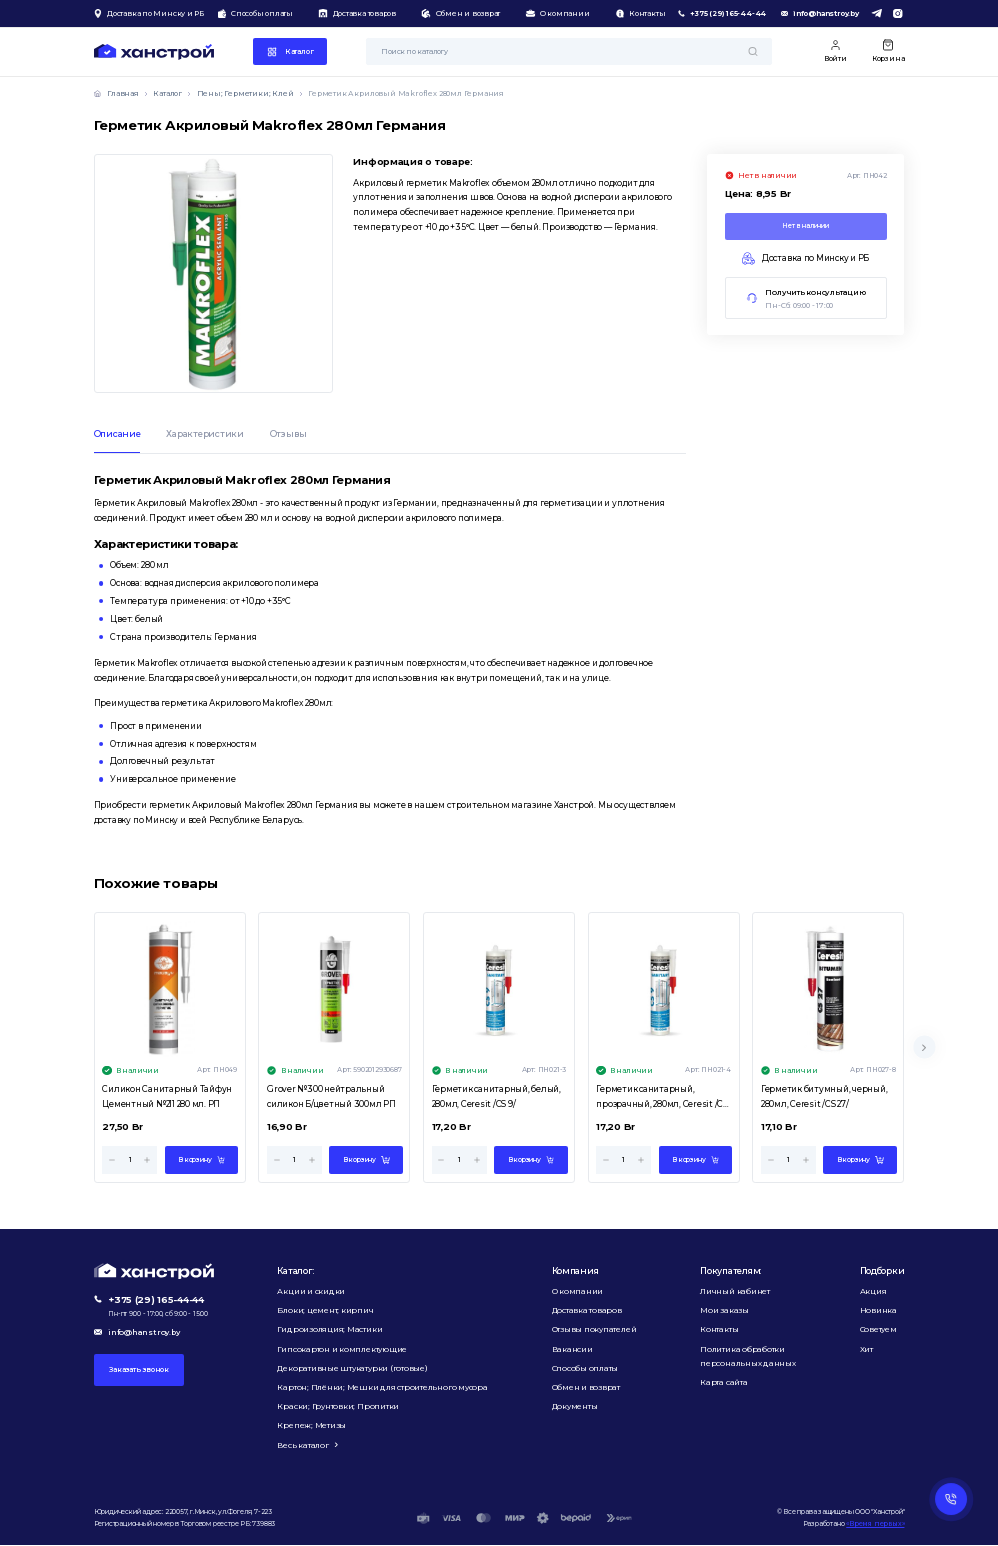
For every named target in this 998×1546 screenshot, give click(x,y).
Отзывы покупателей (594, 1329)
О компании (557, 13)
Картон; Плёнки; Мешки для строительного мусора (382, 1387)
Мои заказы (724, 1310)
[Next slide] (924, 1047)
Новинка (878, 1310)
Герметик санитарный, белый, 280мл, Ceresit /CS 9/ (496, 1096)
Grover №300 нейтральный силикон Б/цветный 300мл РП (331, 1096)
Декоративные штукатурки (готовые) (352, 1368)
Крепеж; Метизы (311, 1425)
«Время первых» (875, 1523)
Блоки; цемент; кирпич (325, 1310)
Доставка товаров (357, 13)
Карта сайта (723, 1382)
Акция (873, 1291)
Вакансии (572, 1349)
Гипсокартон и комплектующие (342, 1349)
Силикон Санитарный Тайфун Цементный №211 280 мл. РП (167, 1096)
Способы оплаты (255, 13)
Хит (866, 1349)
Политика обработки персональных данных (748, 1356)
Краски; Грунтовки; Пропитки (338, 1406)
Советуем (878, 1329)
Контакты (640, 13)
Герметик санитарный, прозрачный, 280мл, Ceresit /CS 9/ (662, 1098)
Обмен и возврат (460, 13)
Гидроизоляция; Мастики (329, 1329)
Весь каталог (302, 1445)
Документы (575, 1406)
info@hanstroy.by (826, 13)
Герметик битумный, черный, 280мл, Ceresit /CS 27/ (824, 1096)
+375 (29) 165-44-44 (728, 13)
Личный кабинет (735, 1291)
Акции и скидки (311, 1291)
